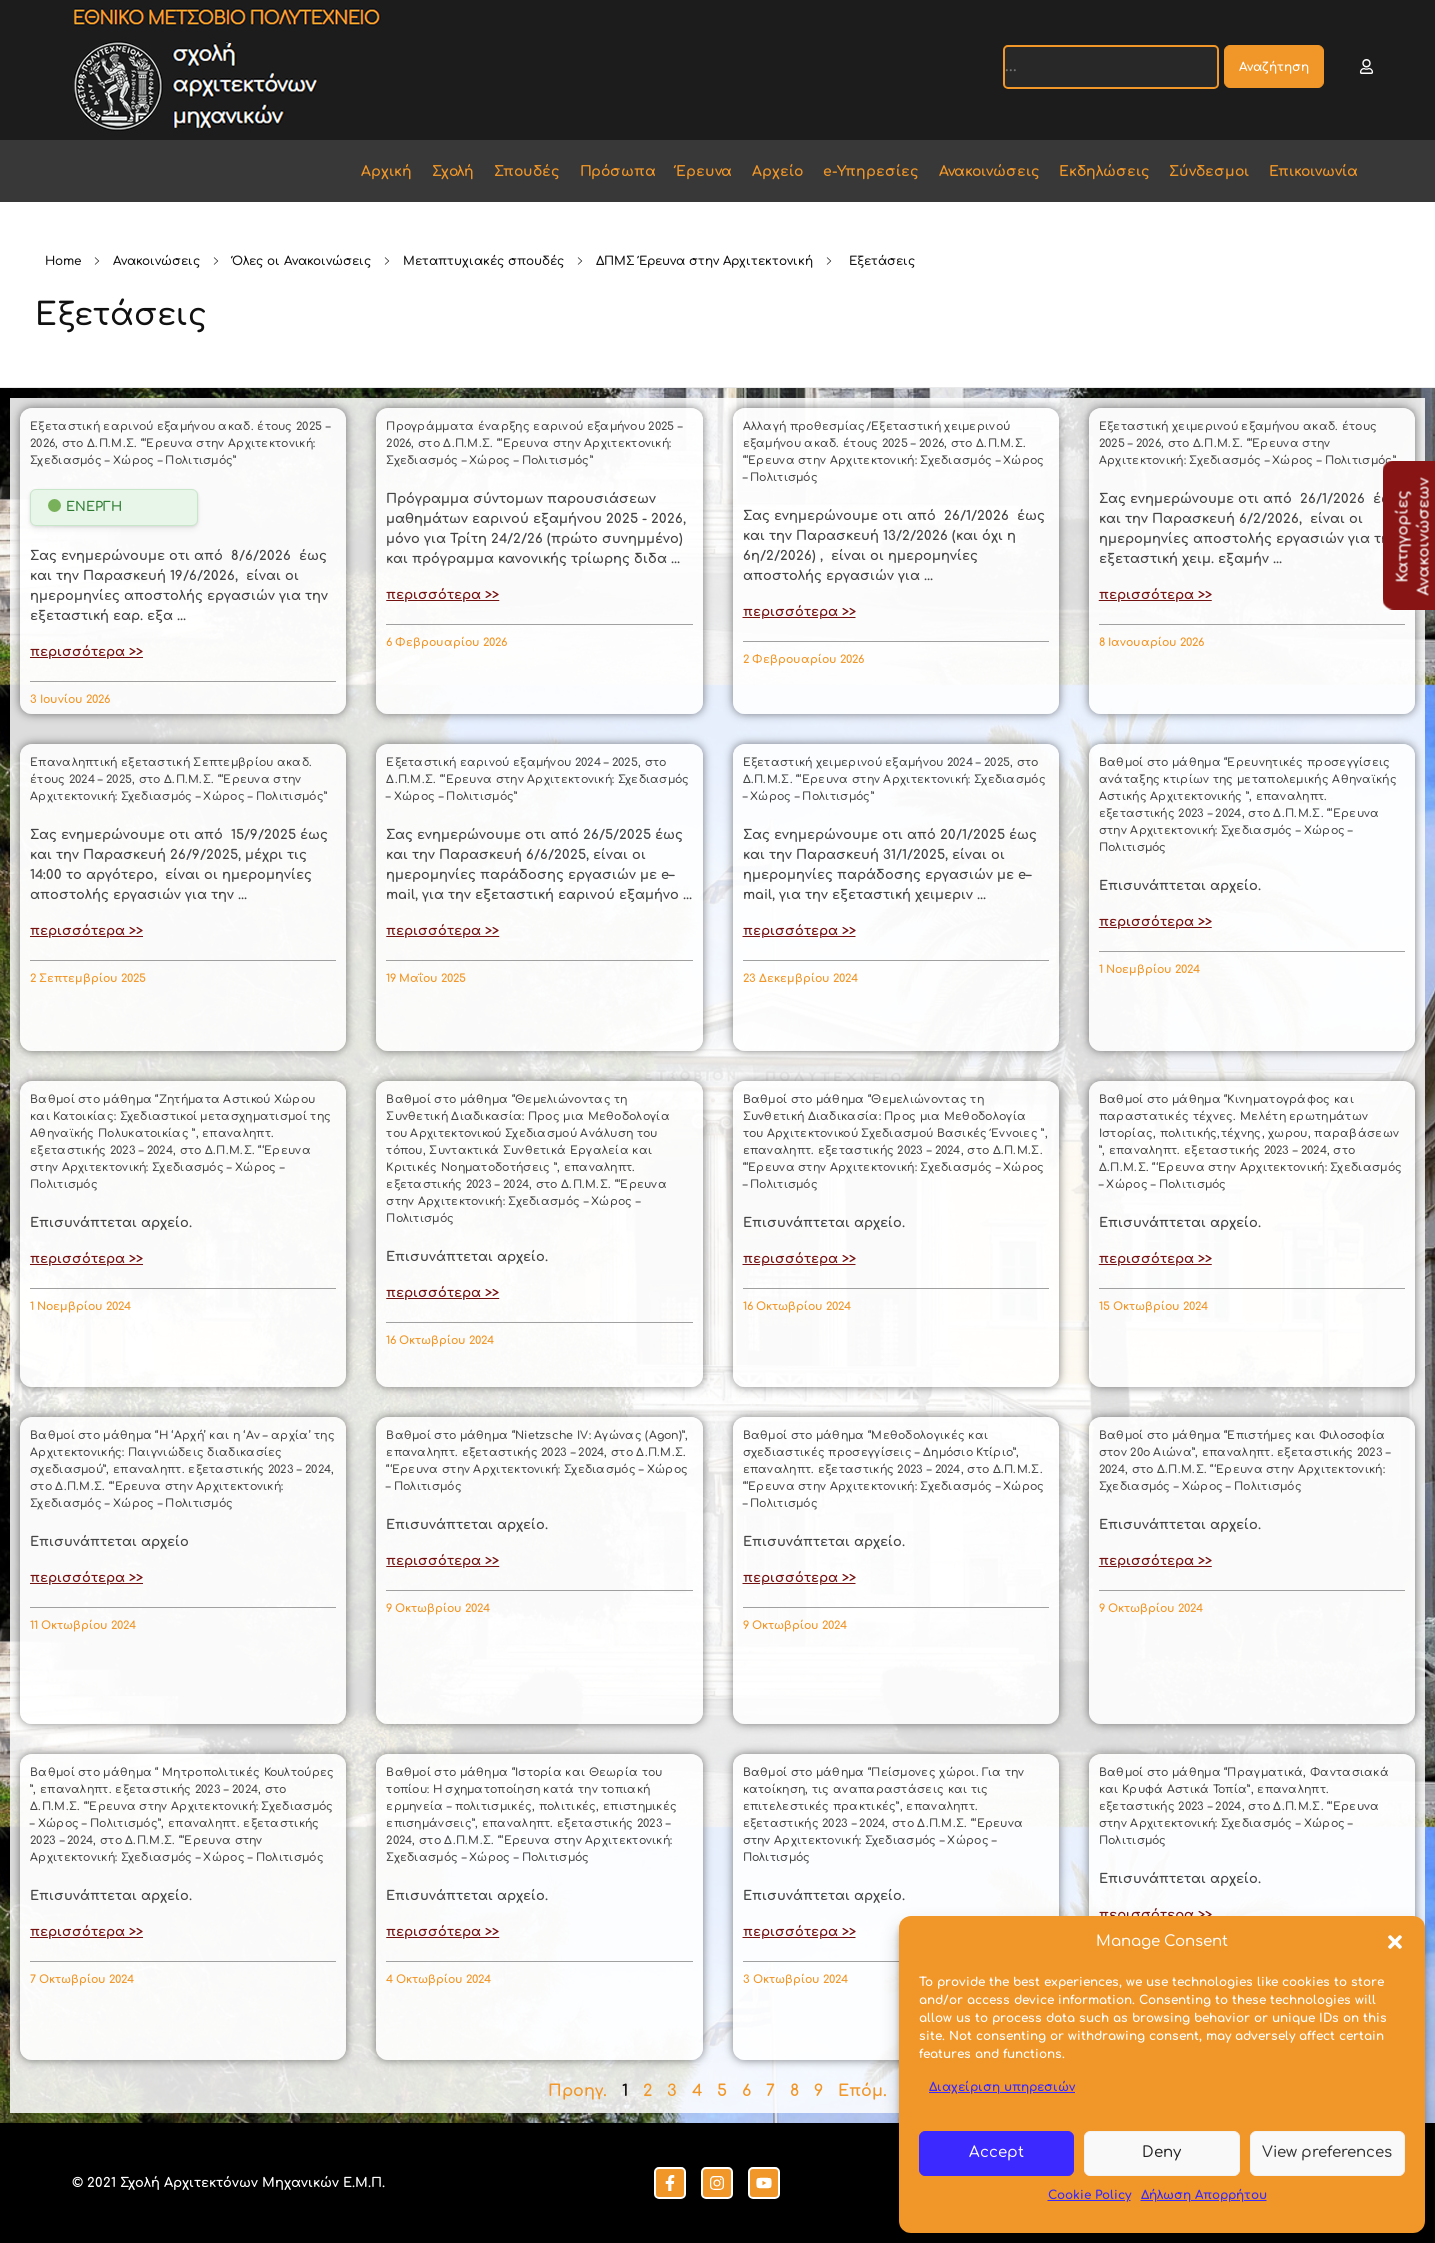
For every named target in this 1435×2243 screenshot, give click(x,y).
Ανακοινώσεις (156, 261)
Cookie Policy (1089, 2195)
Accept (996, 2152)
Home (63, 261)
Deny (1161, 2152)
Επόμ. (862, 2091)
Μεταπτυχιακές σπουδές (483, 261)
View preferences (1327, 2152)
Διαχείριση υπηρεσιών (1002, 2087)
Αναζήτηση (1274, 67)
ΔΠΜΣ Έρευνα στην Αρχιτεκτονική (704, 261)
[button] (1395, 1942)
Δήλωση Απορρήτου (1204, 2195)
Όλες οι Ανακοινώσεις (301, 261)
